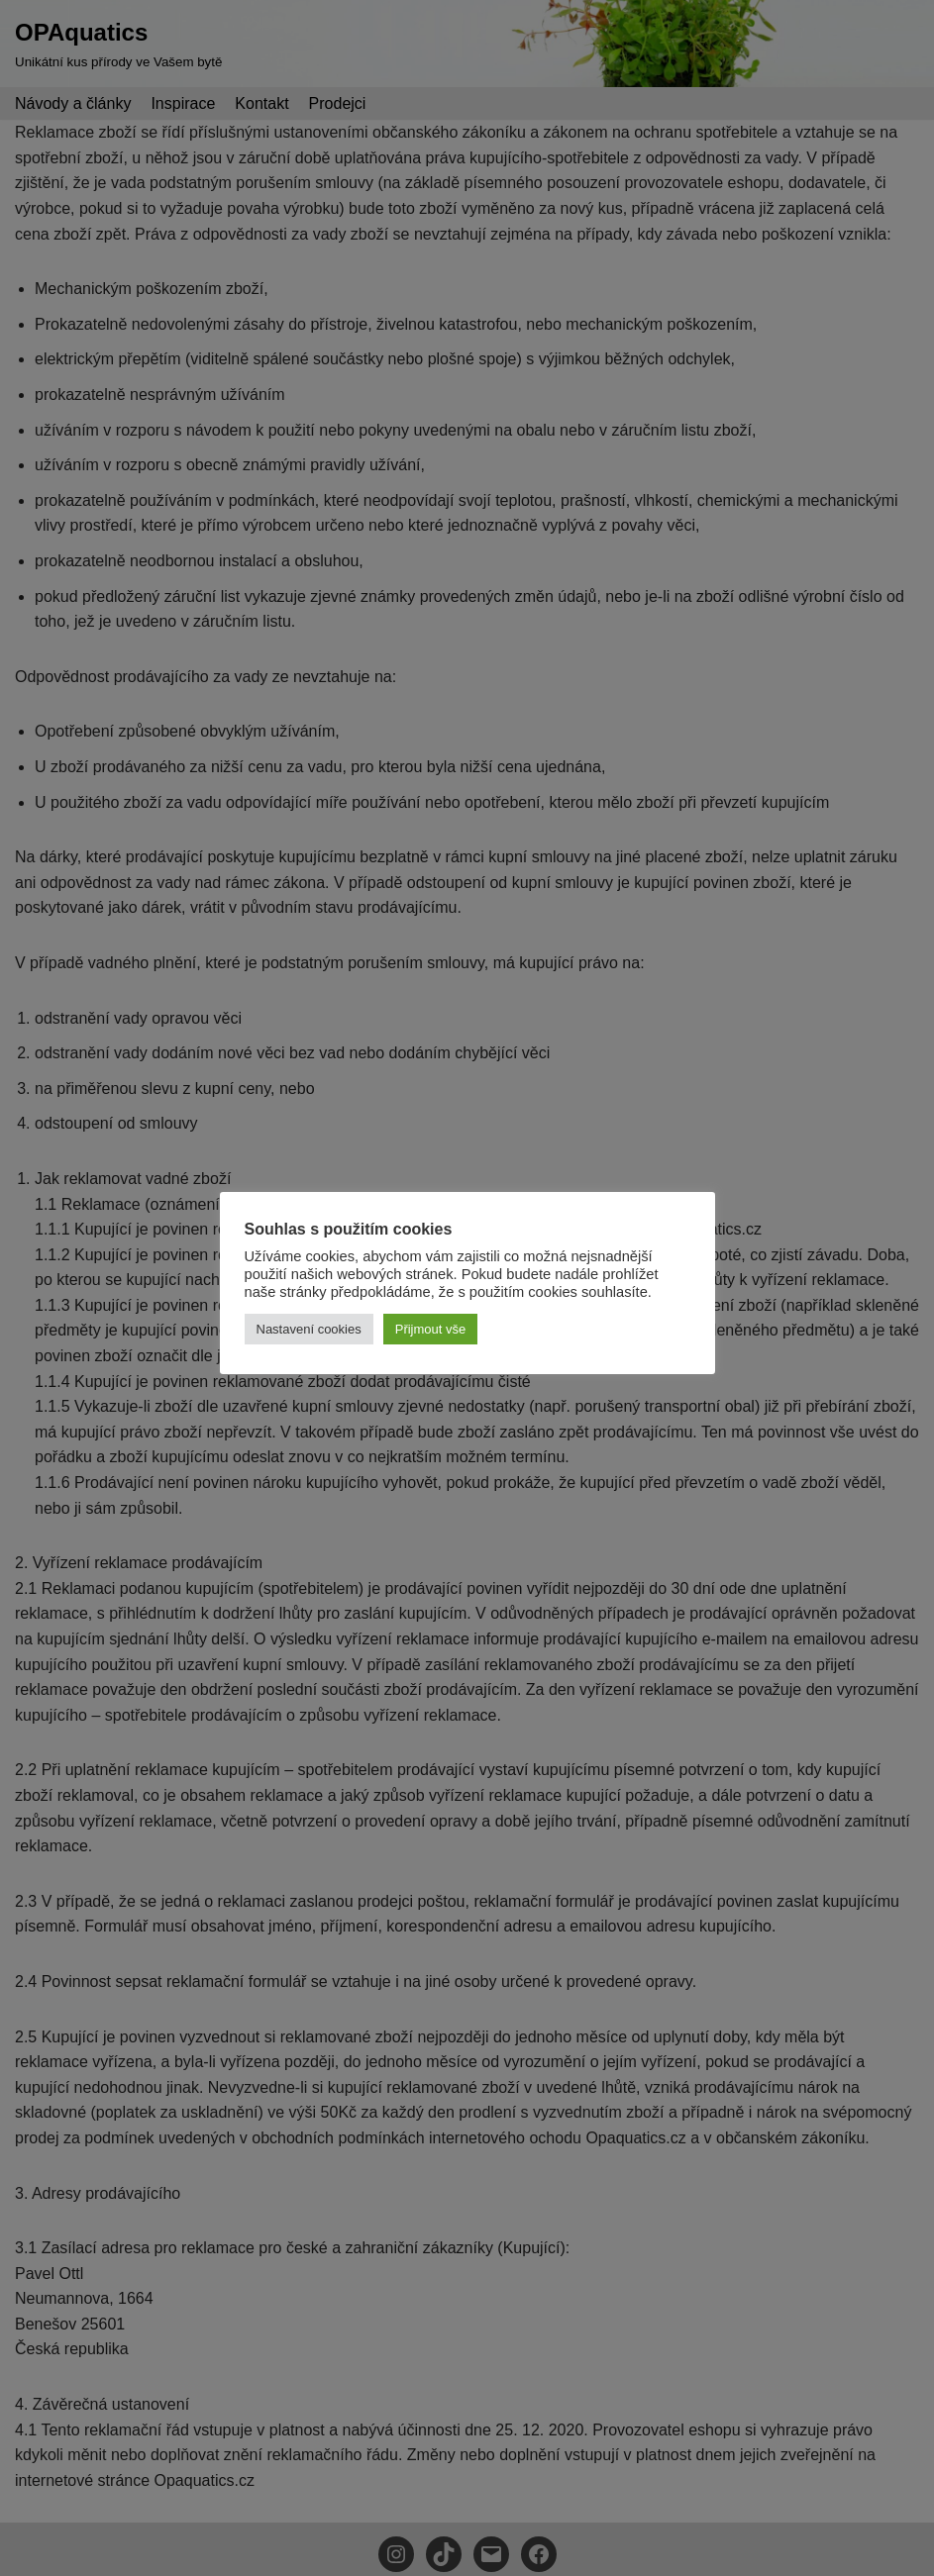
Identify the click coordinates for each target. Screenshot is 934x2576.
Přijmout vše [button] (431, 1329)
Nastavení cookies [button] (309, 1329)
